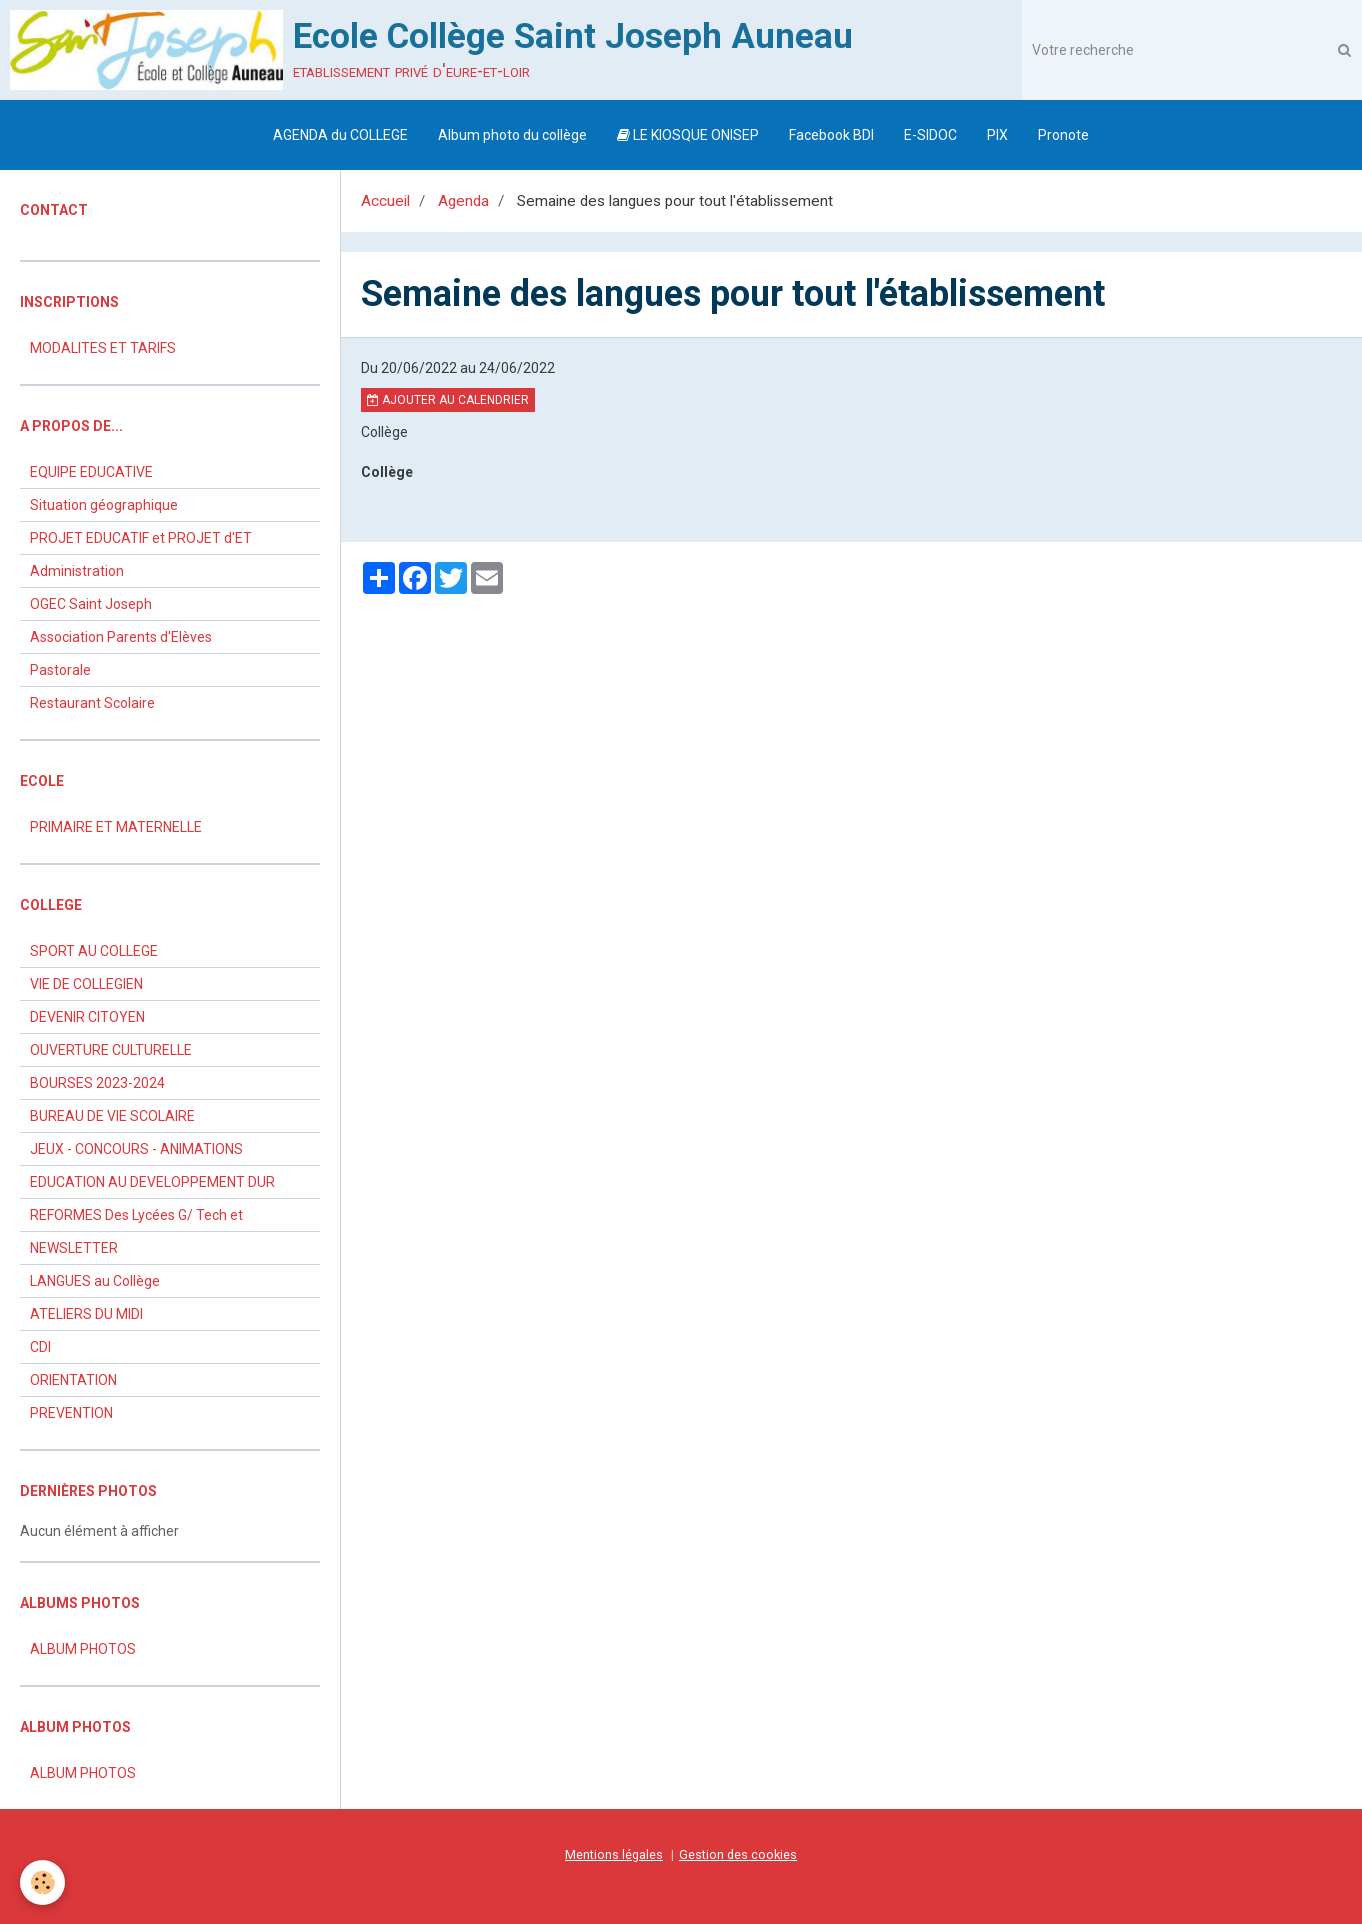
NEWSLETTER (74, 1248)
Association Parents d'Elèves (121, 637)
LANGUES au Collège (95, 1281)
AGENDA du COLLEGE (340, 135)
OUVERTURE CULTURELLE (111, 1050)
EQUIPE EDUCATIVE (91, 472)
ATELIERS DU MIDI (86, 1314)
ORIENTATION (73, 1380)
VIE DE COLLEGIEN (86, 984)
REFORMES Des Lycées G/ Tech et (136, 1215)
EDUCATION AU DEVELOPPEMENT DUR (152, 1182)
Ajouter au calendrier (448, 400)
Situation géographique (104, 505)
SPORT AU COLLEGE (94, 951)
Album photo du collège (512, 135)
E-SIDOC (930, 135)
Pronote (1063, 135)
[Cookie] (42, 1882)
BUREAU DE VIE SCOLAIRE (112, 1116)
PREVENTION (71, 1413)
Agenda (463, 201)
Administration (77, 571)
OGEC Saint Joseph (91, 604)
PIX (997, 135)
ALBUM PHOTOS (83, 1649)
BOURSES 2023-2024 (97, 1083)
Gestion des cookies (738, 1854)
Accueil (385, 201)
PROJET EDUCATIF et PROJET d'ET (141, 538)
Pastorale (60, 670)
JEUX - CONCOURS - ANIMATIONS (136, 1149)
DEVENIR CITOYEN (87, 1017)
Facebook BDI (831, 135)
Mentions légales (614, 1854)
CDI (40, 1347)
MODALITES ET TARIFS (103, 348)
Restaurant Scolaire (92, 703)
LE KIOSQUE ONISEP (688, 135)
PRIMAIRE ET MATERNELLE (116, 827)
